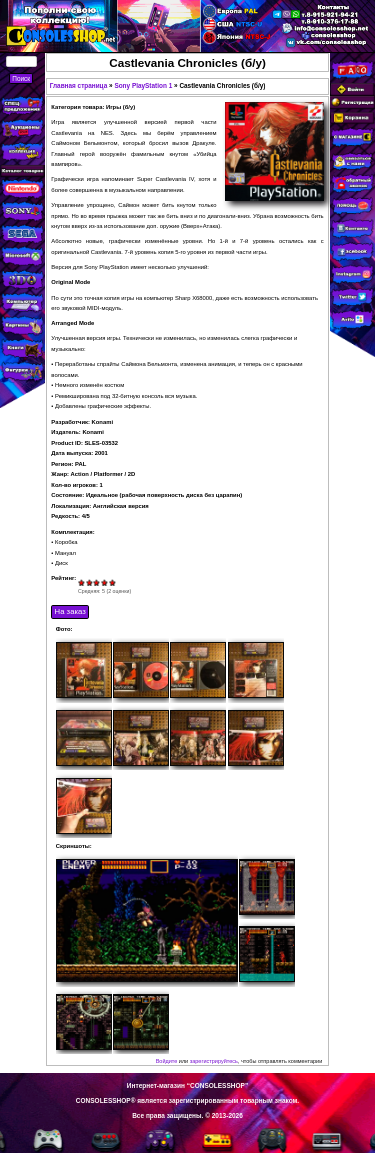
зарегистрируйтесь (214, 1061)
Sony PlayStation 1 (143, 85)
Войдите (167, 1061)
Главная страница (79, 85)
